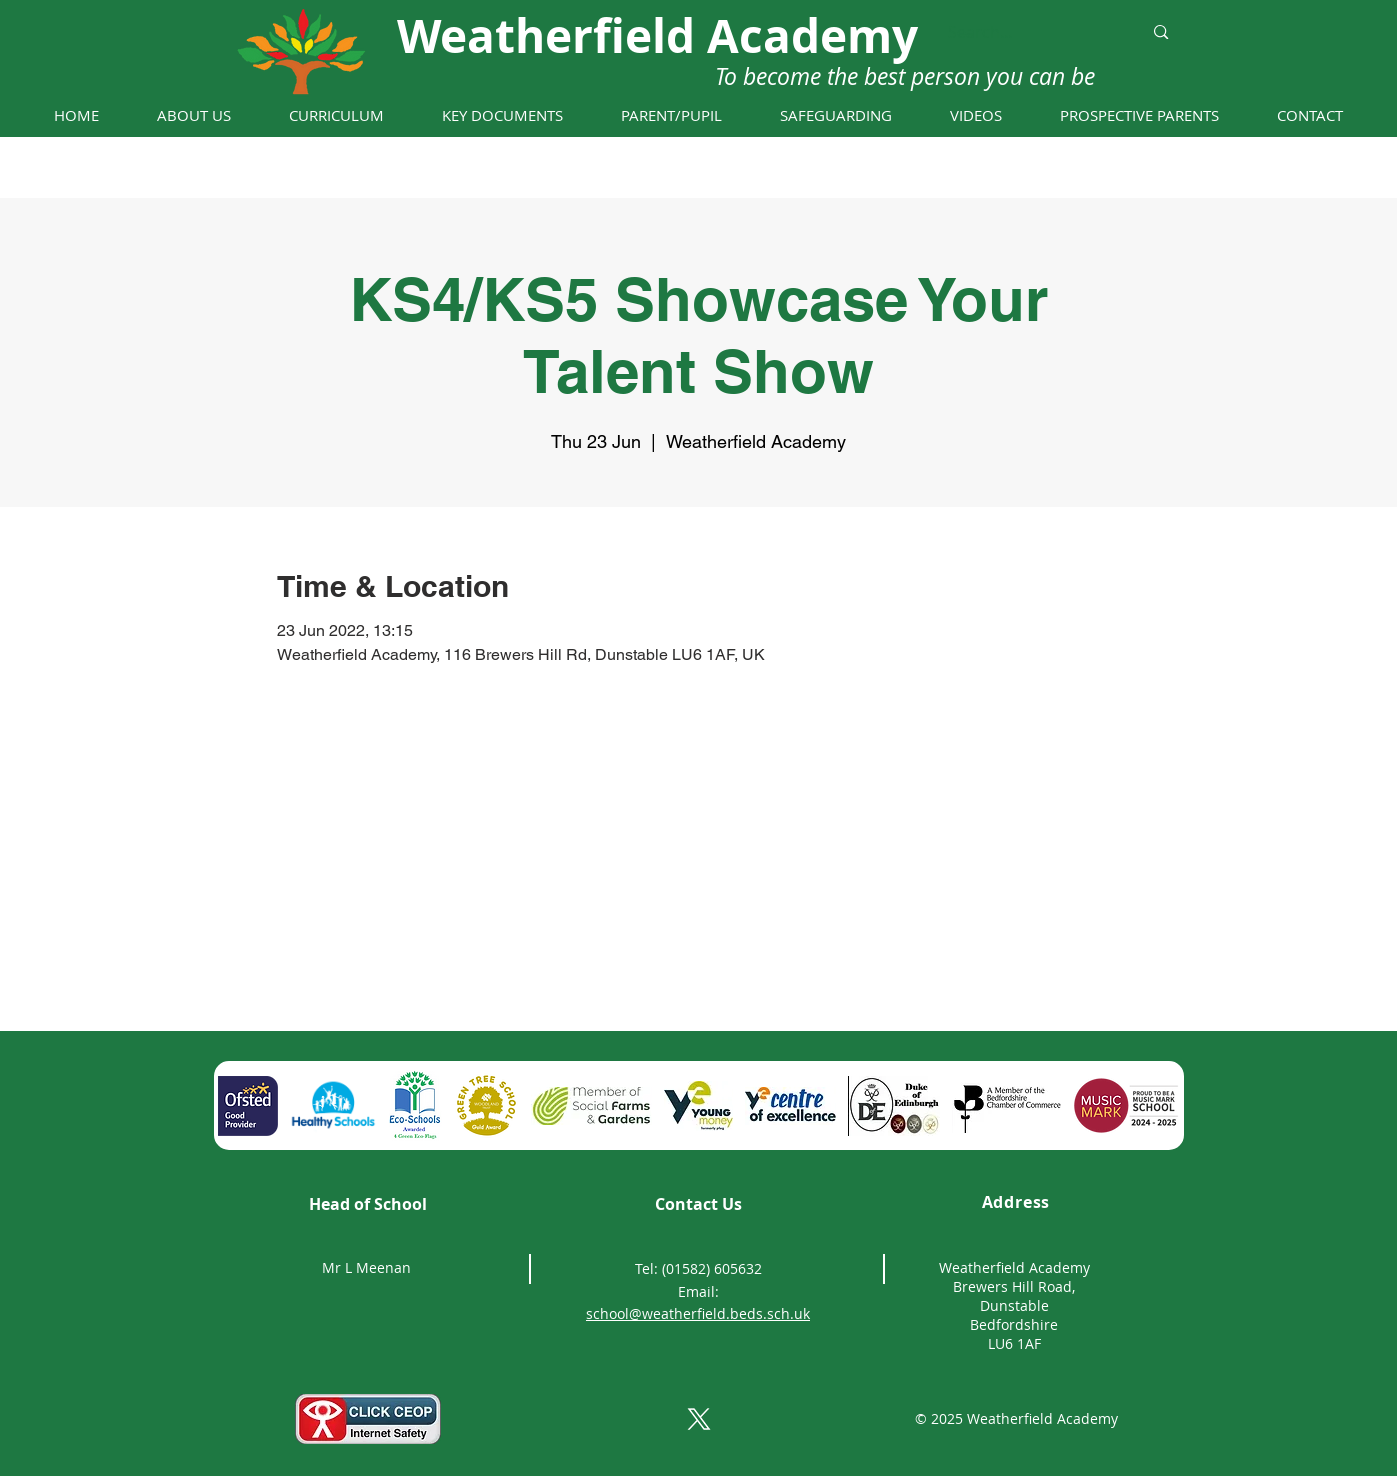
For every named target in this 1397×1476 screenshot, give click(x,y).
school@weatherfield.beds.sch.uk (698, 1313)
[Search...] (1030, 32)
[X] (699, 1419)
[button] (194, 115)
